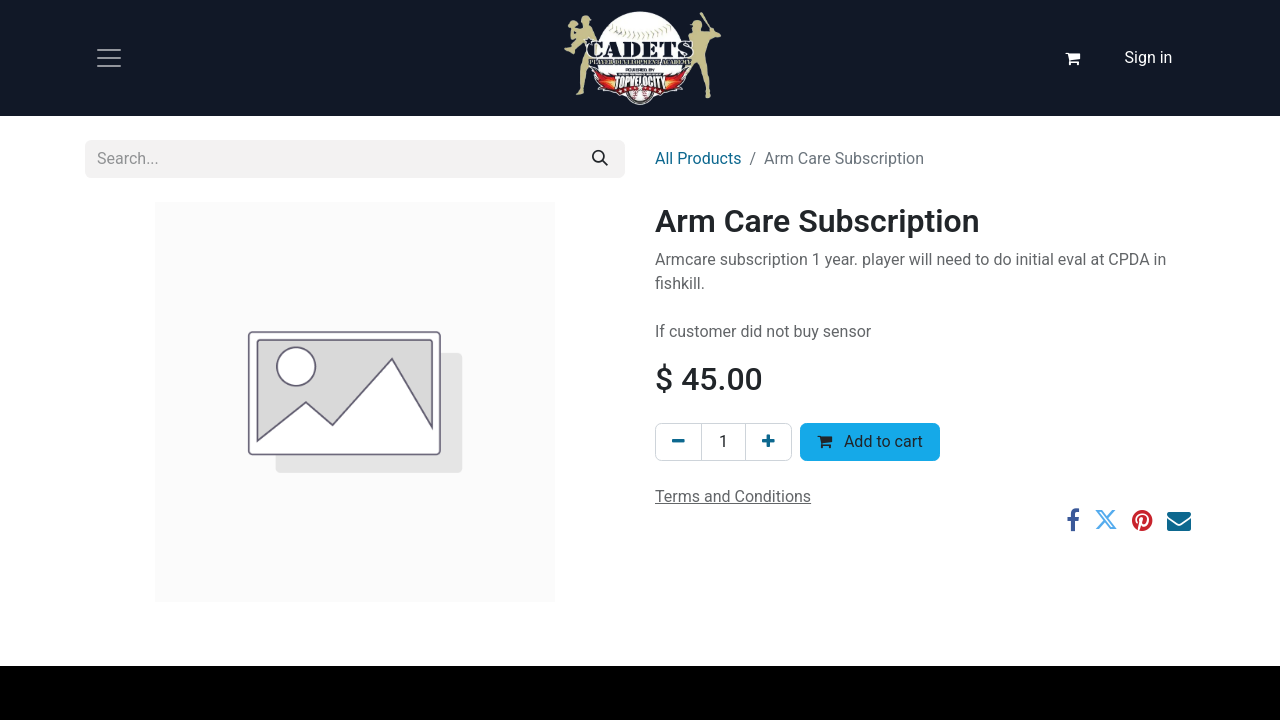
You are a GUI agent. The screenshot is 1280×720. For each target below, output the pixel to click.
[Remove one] (678, 442)
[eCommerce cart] (1073, 58)
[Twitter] (1106, 520)
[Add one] (768, 442)
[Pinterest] (1142, 520)
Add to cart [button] (870, 441)
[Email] (1179, 520)
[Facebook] (1073, 520)
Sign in (1149, 57)
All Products (698, 158)
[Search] (600, 159)
